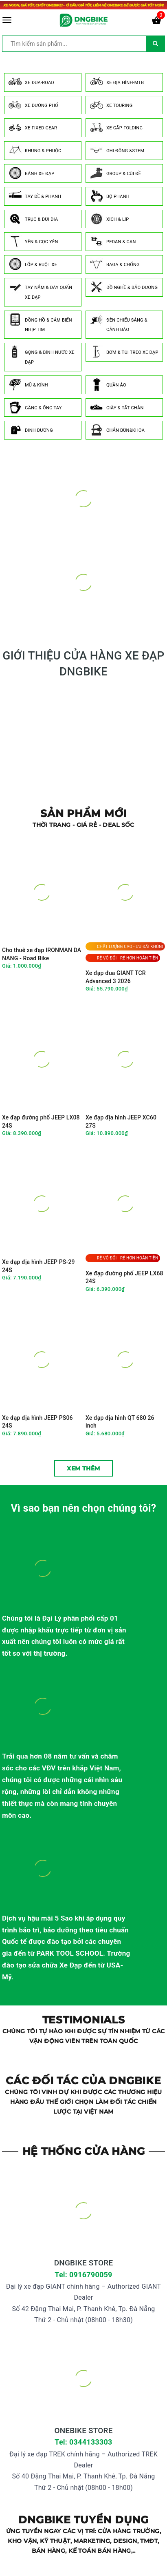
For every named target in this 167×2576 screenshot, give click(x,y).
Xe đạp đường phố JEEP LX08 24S (41, 1121)
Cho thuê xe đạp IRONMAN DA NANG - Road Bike (41, 954)
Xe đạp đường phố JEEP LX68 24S (124, 1277)
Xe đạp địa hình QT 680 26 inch (120, 1422)
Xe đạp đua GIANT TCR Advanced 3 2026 (116, 977)
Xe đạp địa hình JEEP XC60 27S (121, 1121)
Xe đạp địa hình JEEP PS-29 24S (38, 1266)
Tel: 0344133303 (83, 2442)
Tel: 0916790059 (83, 2274)
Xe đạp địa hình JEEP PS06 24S (37, 1422)
